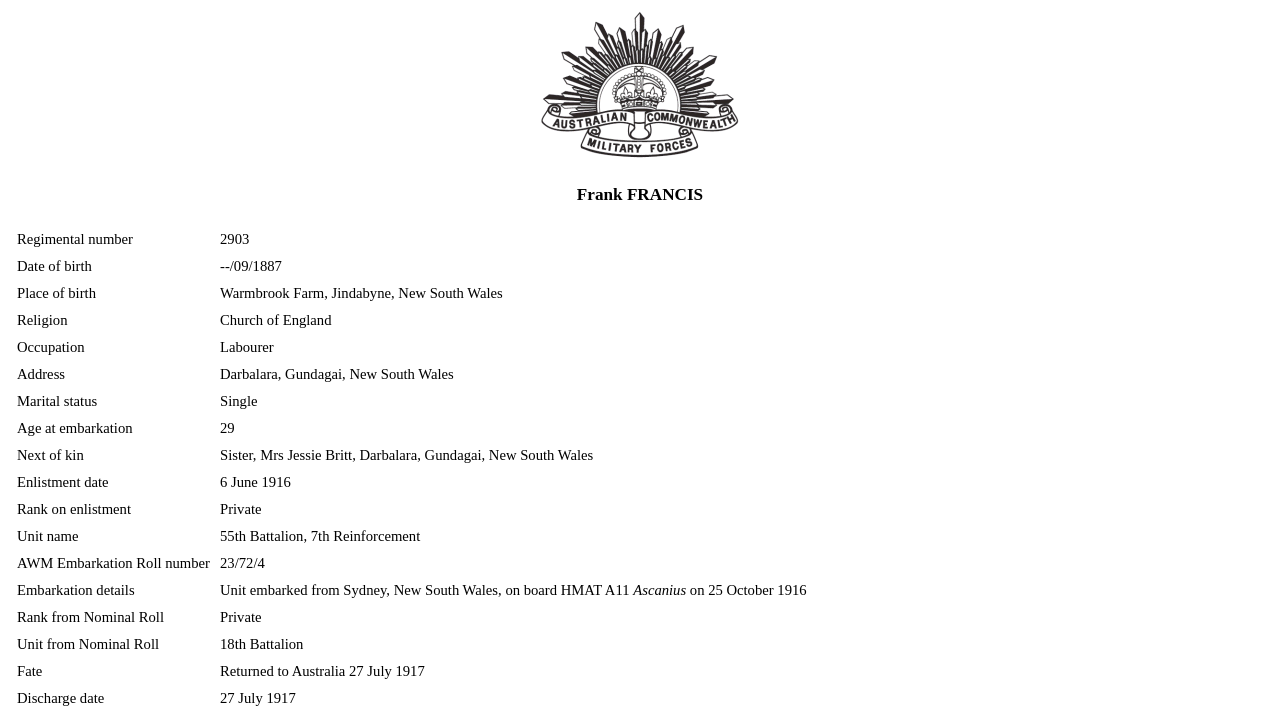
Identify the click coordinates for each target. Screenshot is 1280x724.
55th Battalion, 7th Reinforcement (320, 536)
